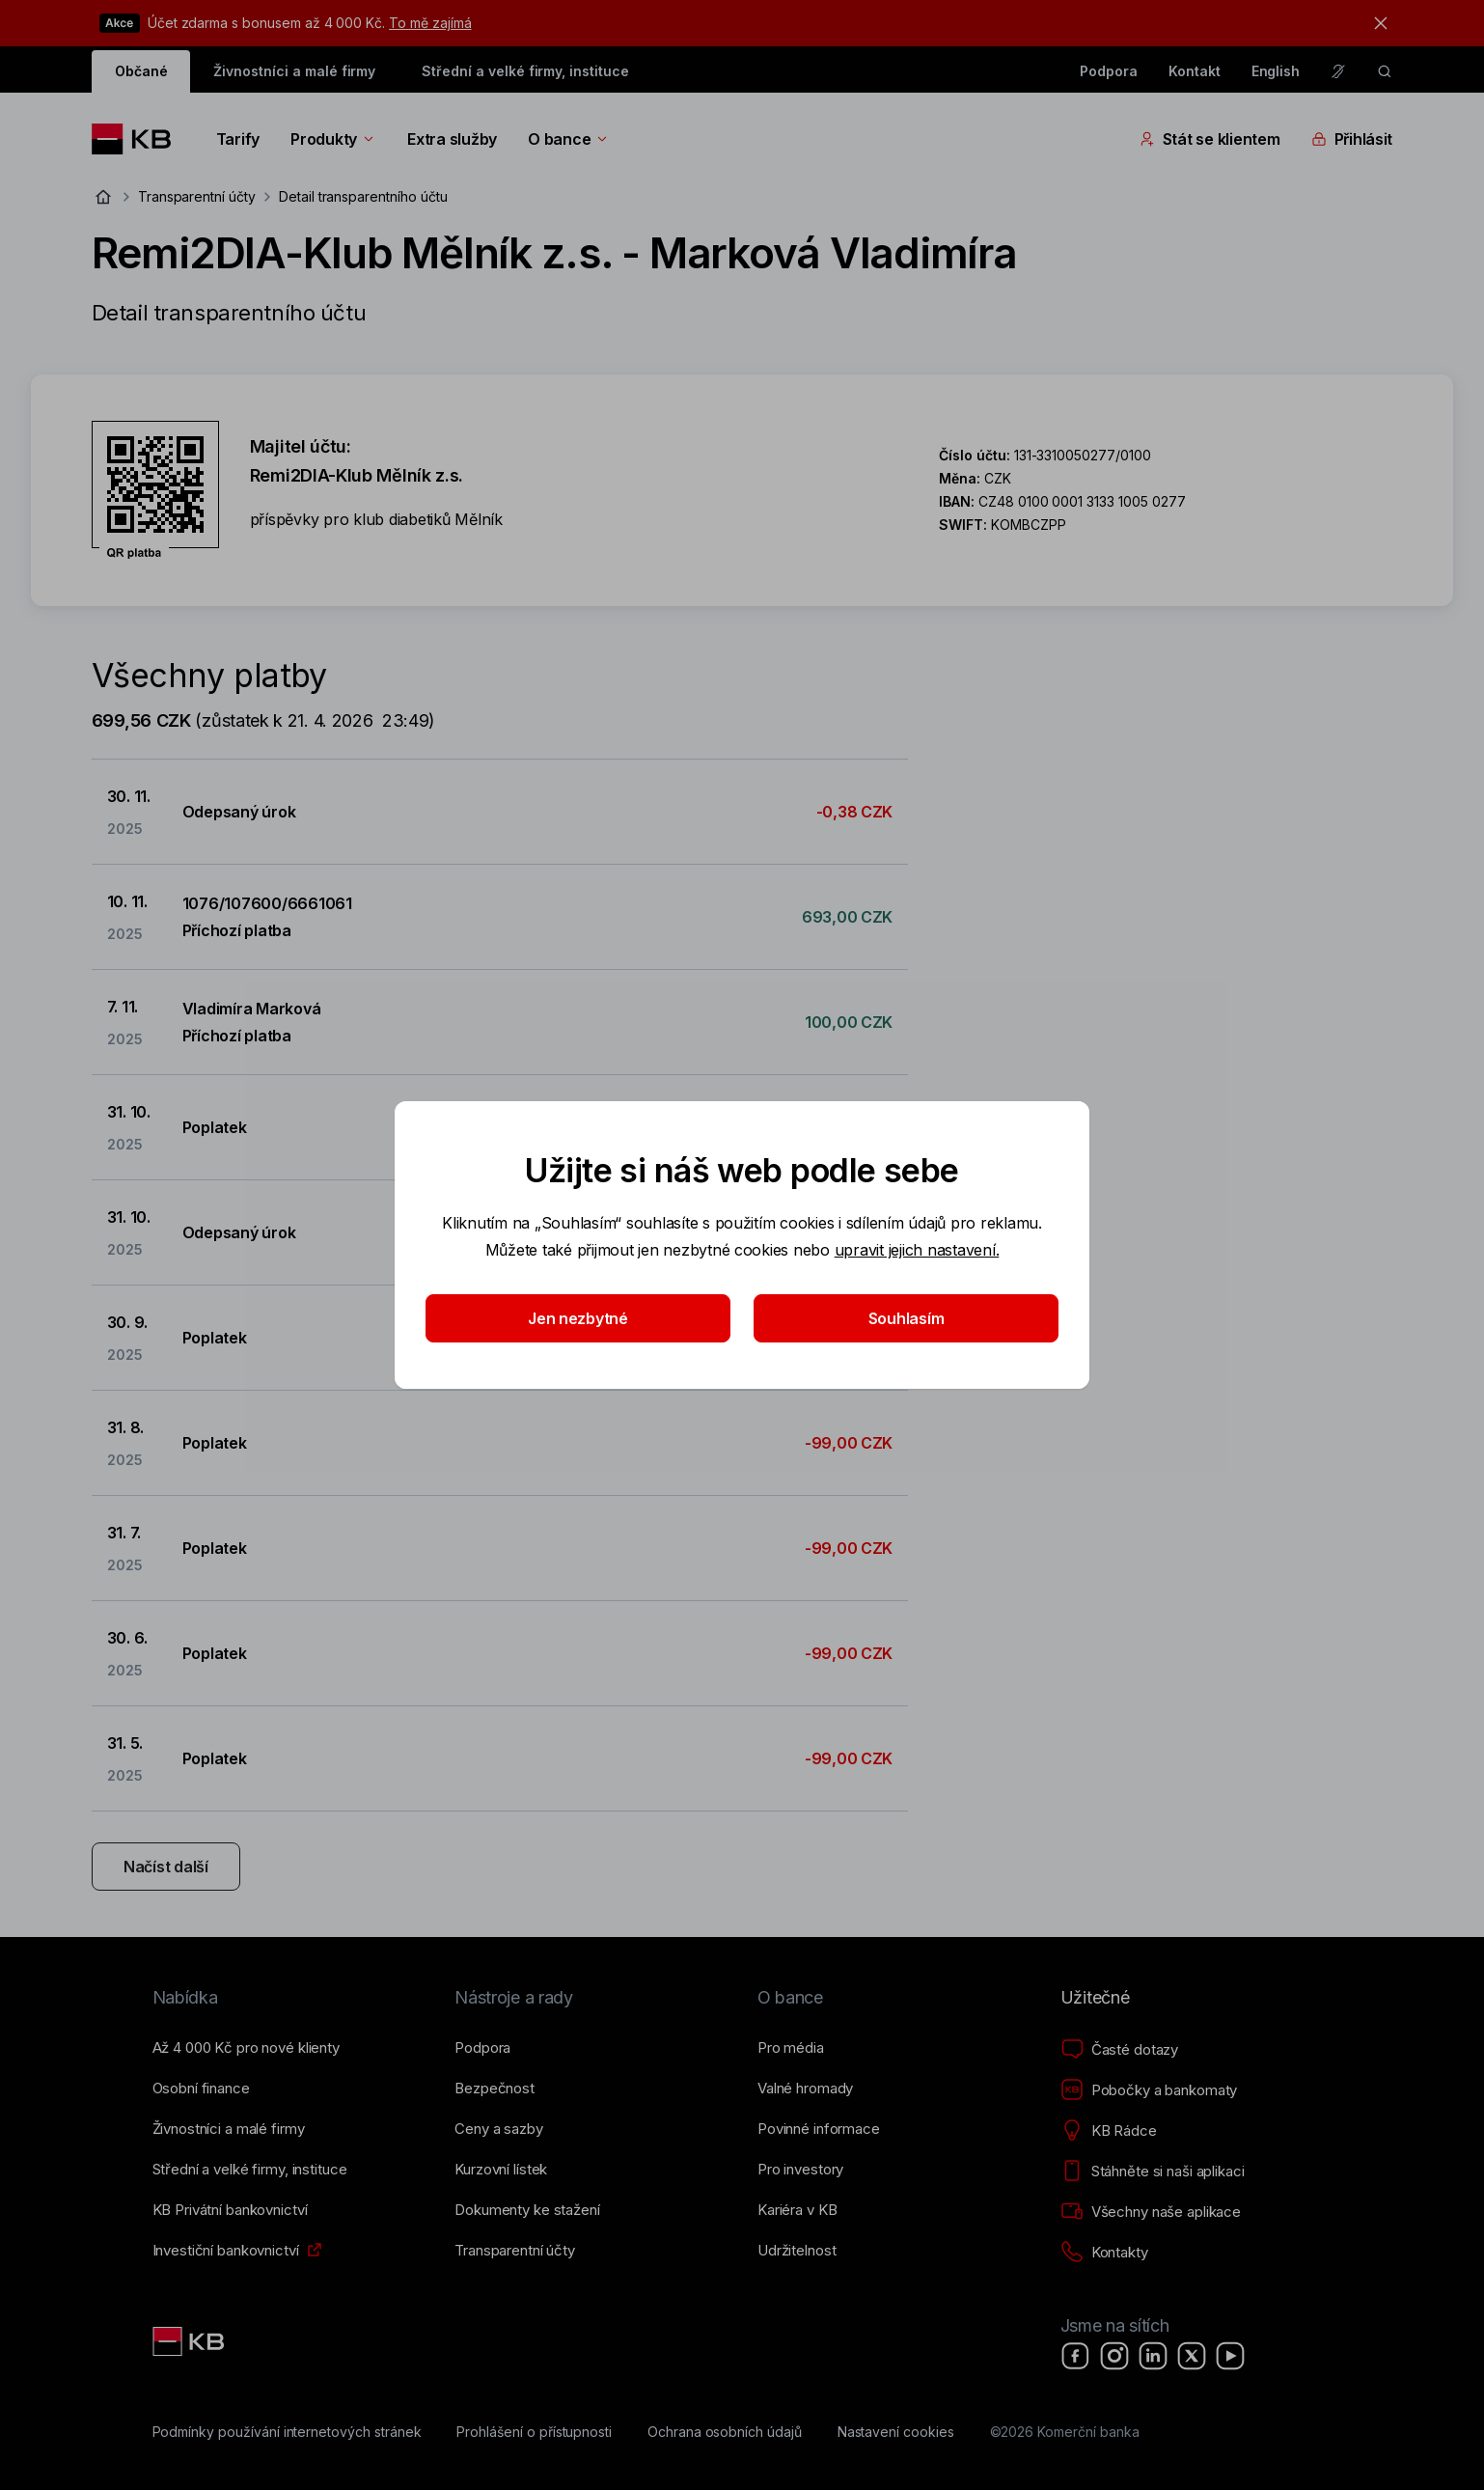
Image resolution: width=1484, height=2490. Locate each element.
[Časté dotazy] (1119, 2049)
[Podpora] (482, 2048)
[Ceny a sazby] (498, 2129)
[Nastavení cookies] (896, 2432)
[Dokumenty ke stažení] (526, 2210)
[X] (1191, 2355)
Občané (141, 71)
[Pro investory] (800, 2169)
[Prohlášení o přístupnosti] (534, 2432)
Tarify (238, 139)
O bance (569, 139)
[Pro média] (790, 2048)
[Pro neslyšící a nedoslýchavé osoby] (1338, 71)
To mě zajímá (430, 22)
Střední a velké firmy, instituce (525, 71)
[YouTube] (1230, 2355)
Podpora (1109, 71)
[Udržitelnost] (796, 2250)
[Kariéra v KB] (797, 2210)
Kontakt (1194, 71)
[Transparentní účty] (514, 2250)
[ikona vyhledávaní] (1384, 71)
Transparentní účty (197, 196)
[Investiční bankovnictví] (225, 2250)
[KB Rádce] (1108, 2131)
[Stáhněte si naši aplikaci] (1152, 2171)
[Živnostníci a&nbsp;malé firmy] (228, 2129)
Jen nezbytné (578, 1318)
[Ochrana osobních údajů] (724, 2432)
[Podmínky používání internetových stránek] (287, 2432)
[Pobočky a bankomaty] (1149, 2090)
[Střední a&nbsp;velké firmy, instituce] (249, 2169)
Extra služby (452, 139)
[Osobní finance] (201, 2088)
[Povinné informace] (818, 2129)
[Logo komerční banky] (138, 139)
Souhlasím (906, 1318)
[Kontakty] (1104, 2252)
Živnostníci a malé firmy (294, 71)
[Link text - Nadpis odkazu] (190, 2341)
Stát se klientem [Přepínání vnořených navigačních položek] (1210, 139)
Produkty (333, 139)
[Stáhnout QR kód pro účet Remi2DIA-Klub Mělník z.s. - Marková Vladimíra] (155, 490)
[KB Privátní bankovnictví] (230, 2210)
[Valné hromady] (805, 2088)
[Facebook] (1075, 2355)
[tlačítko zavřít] (1376, 23)
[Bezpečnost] (494, 2088)
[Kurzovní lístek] (500, 2169)
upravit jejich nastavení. (917, 1249)
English (1276, 71)
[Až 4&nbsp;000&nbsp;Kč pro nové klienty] (246, 2048)
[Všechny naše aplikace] (1150, 2212)
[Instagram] (1114, 2355)
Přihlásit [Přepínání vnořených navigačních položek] (1352, 139)
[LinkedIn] (1153, 2355)
